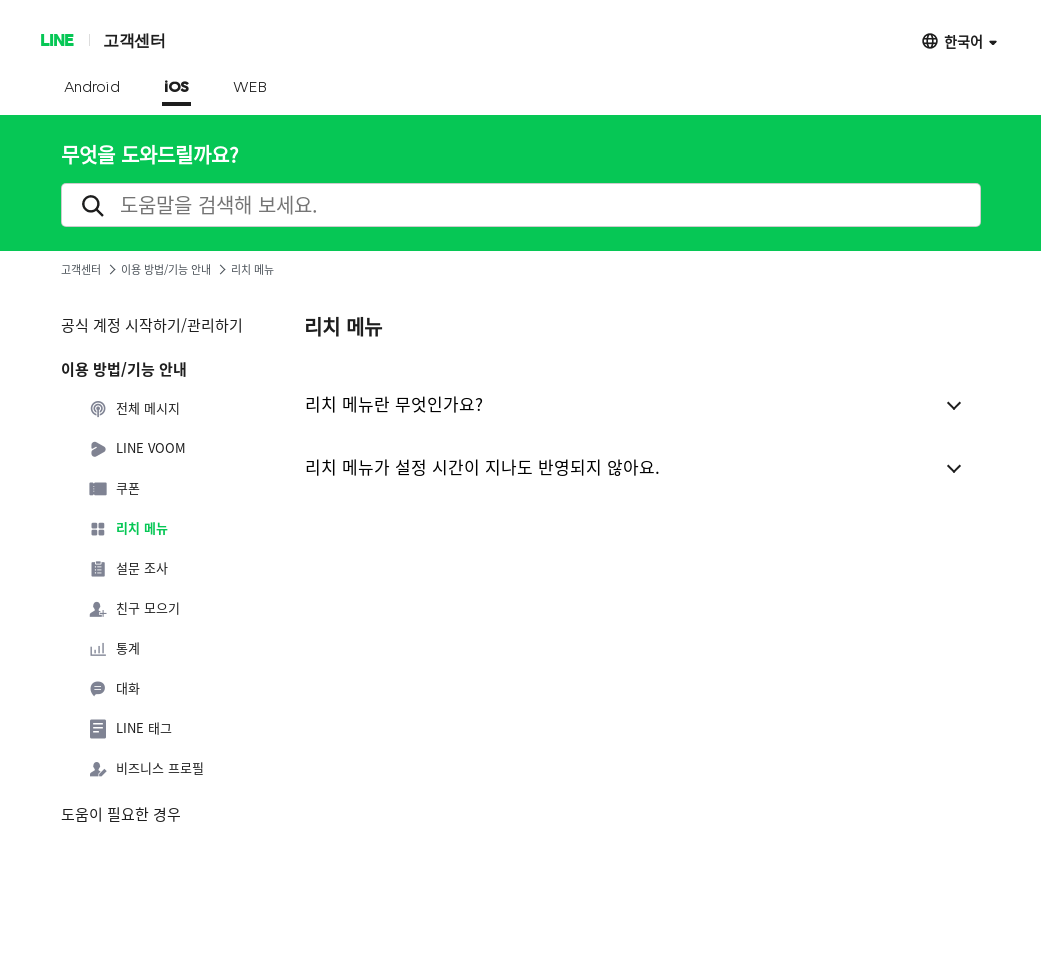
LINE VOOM (137, 449)
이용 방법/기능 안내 (166, 269)
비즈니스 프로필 (146, 769)
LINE (56, 39)
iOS (176, 88)
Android (92, 88)
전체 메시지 (134, 409)
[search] (521, 205)
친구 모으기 (134, 609)
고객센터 (134, 39)
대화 (114, 689)
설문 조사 (128, 569)
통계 (114, 649)
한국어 (963, 40)
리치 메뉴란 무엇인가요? (394, 403)
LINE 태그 (130, 729)
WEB (250, 88)
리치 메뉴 (128, 529)
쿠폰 (114, 489)
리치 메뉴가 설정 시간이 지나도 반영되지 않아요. (482, 466)
